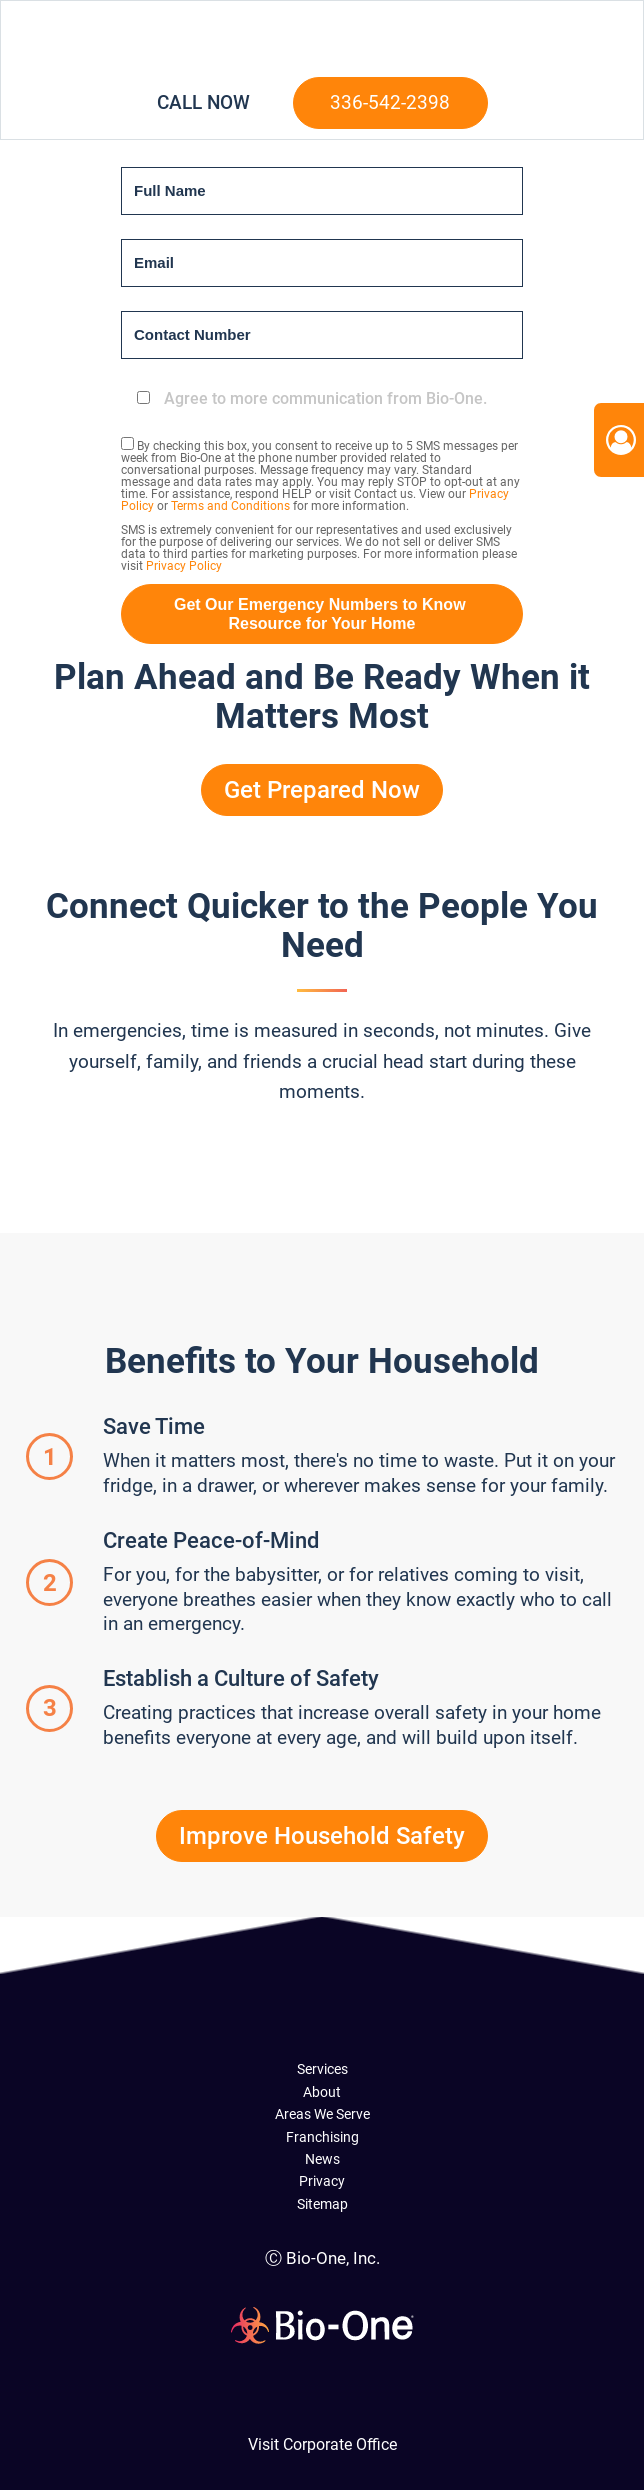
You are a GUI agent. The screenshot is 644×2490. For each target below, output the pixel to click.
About (322, 2092)
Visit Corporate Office (322, 2444)
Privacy (322, 2181)
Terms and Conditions (230, 506)
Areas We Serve (322, 2114)
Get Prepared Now (322, 790)
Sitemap (322, 2204)
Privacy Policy (184, 566)
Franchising (322, 2137)
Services (322, 2069)
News (322, 2159)
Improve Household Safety (322, 1836)
